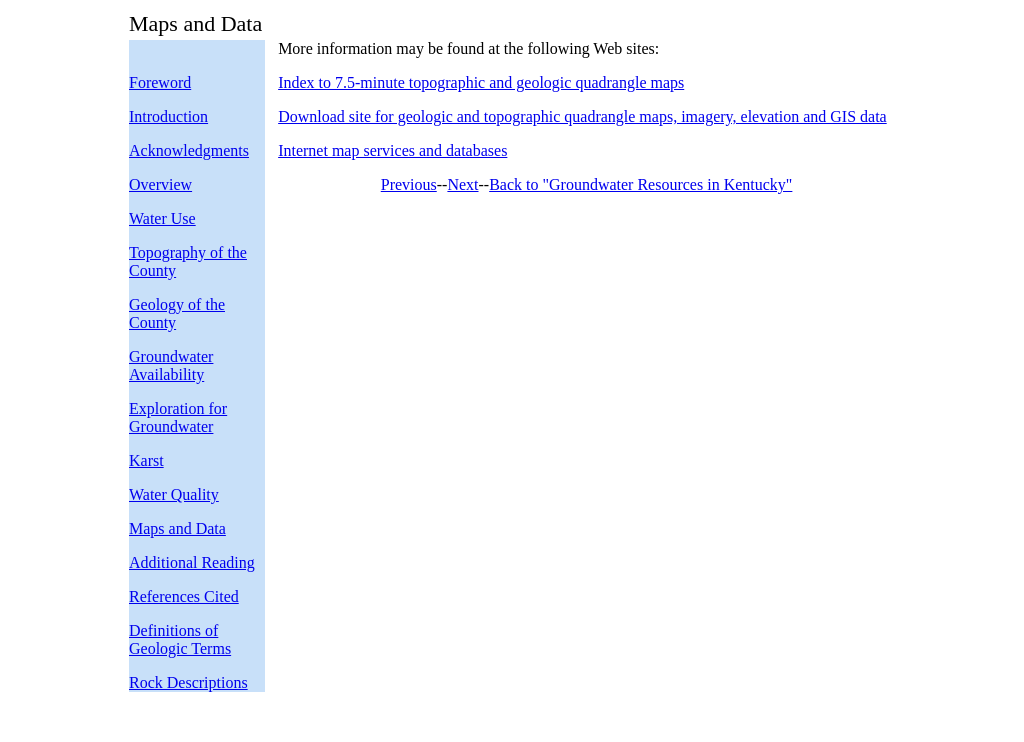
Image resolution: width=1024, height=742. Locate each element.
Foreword (160, 82)
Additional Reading (192, 562)
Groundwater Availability (171, 365)
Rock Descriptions (188, 682)
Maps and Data (177, 528)
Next (462, 184)
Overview (160, 184)
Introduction (168, 116)
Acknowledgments (189, 150)
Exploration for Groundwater (178, 417)
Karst (146, 460)
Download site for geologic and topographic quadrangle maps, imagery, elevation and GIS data (582, 116)
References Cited (184, 596)
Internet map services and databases (392, 150)
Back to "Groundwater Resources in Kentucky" (640, 184)
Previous (409, 184)
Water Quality (174, 494)
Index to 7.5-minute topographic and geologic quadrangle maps (481, 82)
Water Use (162, 218)
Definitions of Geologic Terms (180, 639)
